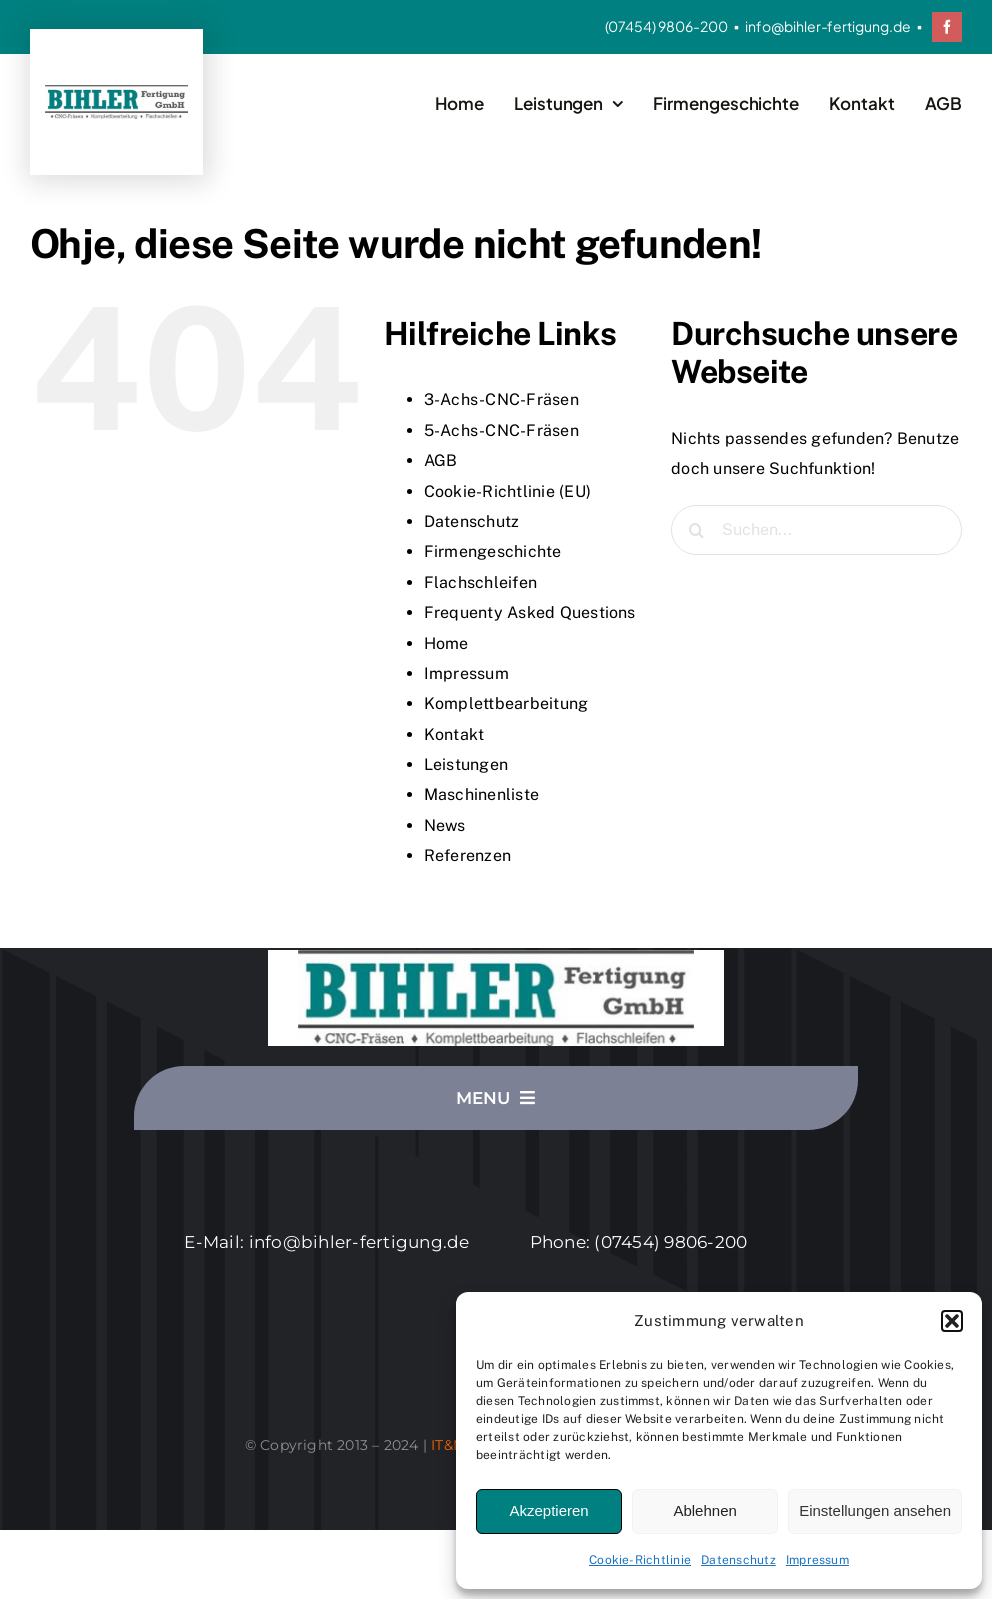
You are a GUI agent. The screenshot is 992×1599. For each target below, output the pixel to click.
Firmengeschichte (493, 551)
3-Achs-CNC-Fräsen (501, 399)
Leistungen (466, 764)
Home (446, 643)
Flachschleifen (480, 582)
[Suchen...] (816, 530)
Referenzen (467, 855)
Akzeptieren (548, 1510)
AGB (441, 460)
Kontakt (454, 734)
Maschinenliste (481, 794)
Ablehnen (704, 1510)
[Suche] (696, 530)
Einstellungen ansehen (875, 1510)
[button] (952, 1321)
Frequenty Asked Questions (530, 612)
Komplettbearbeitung (506, 703)
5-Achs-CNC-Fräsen (501, 430)
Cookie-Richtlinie (640, 1560)
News (445, 825)
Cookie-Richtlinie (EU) (507, 491)
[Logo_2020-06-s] (116, 92)
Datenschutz (738, 1560)
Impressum (817, 1560)
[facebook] (947, 27)
